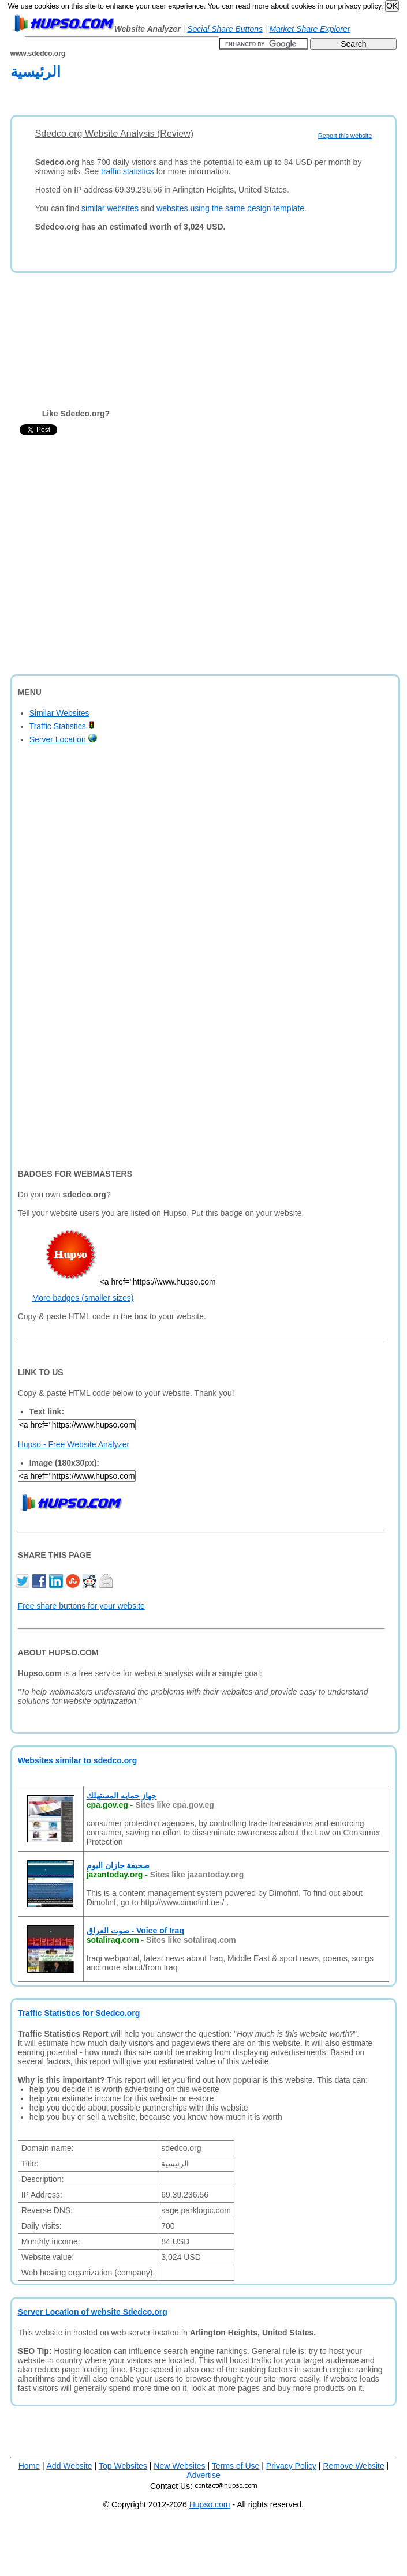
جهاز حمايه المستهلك (122, 1795)
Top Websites (123, 2465)
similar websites (110, 208)
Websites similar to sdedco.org (77, 1760)
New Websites (179, 2465)
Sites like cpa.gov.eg (174, 1804)
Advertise (203, 2475)
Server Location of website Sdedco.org (92, 2311)
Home (29, 2465)
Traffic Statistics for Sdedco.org (79, 2013)
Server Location (63, 739)
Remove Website (353, 2465)
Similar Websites (59, 713)
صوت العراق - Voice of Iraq (135, 1930)
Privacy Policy (291, 2465)
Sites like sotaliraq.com (191, 1939)
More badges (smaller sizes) (83, 1297)
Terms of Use (235, 2465)
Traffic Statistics (62, 726)
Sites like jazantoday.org (197, 1874)
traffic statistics (127, 171)
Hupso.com (209, 2504)
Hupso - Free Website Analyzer (74, 1444)
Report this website (345, 135)
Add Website (69, 2465)
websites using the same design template (230, 208)
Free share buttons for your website (81, 1605)
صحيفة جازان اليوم (118, 1865)
